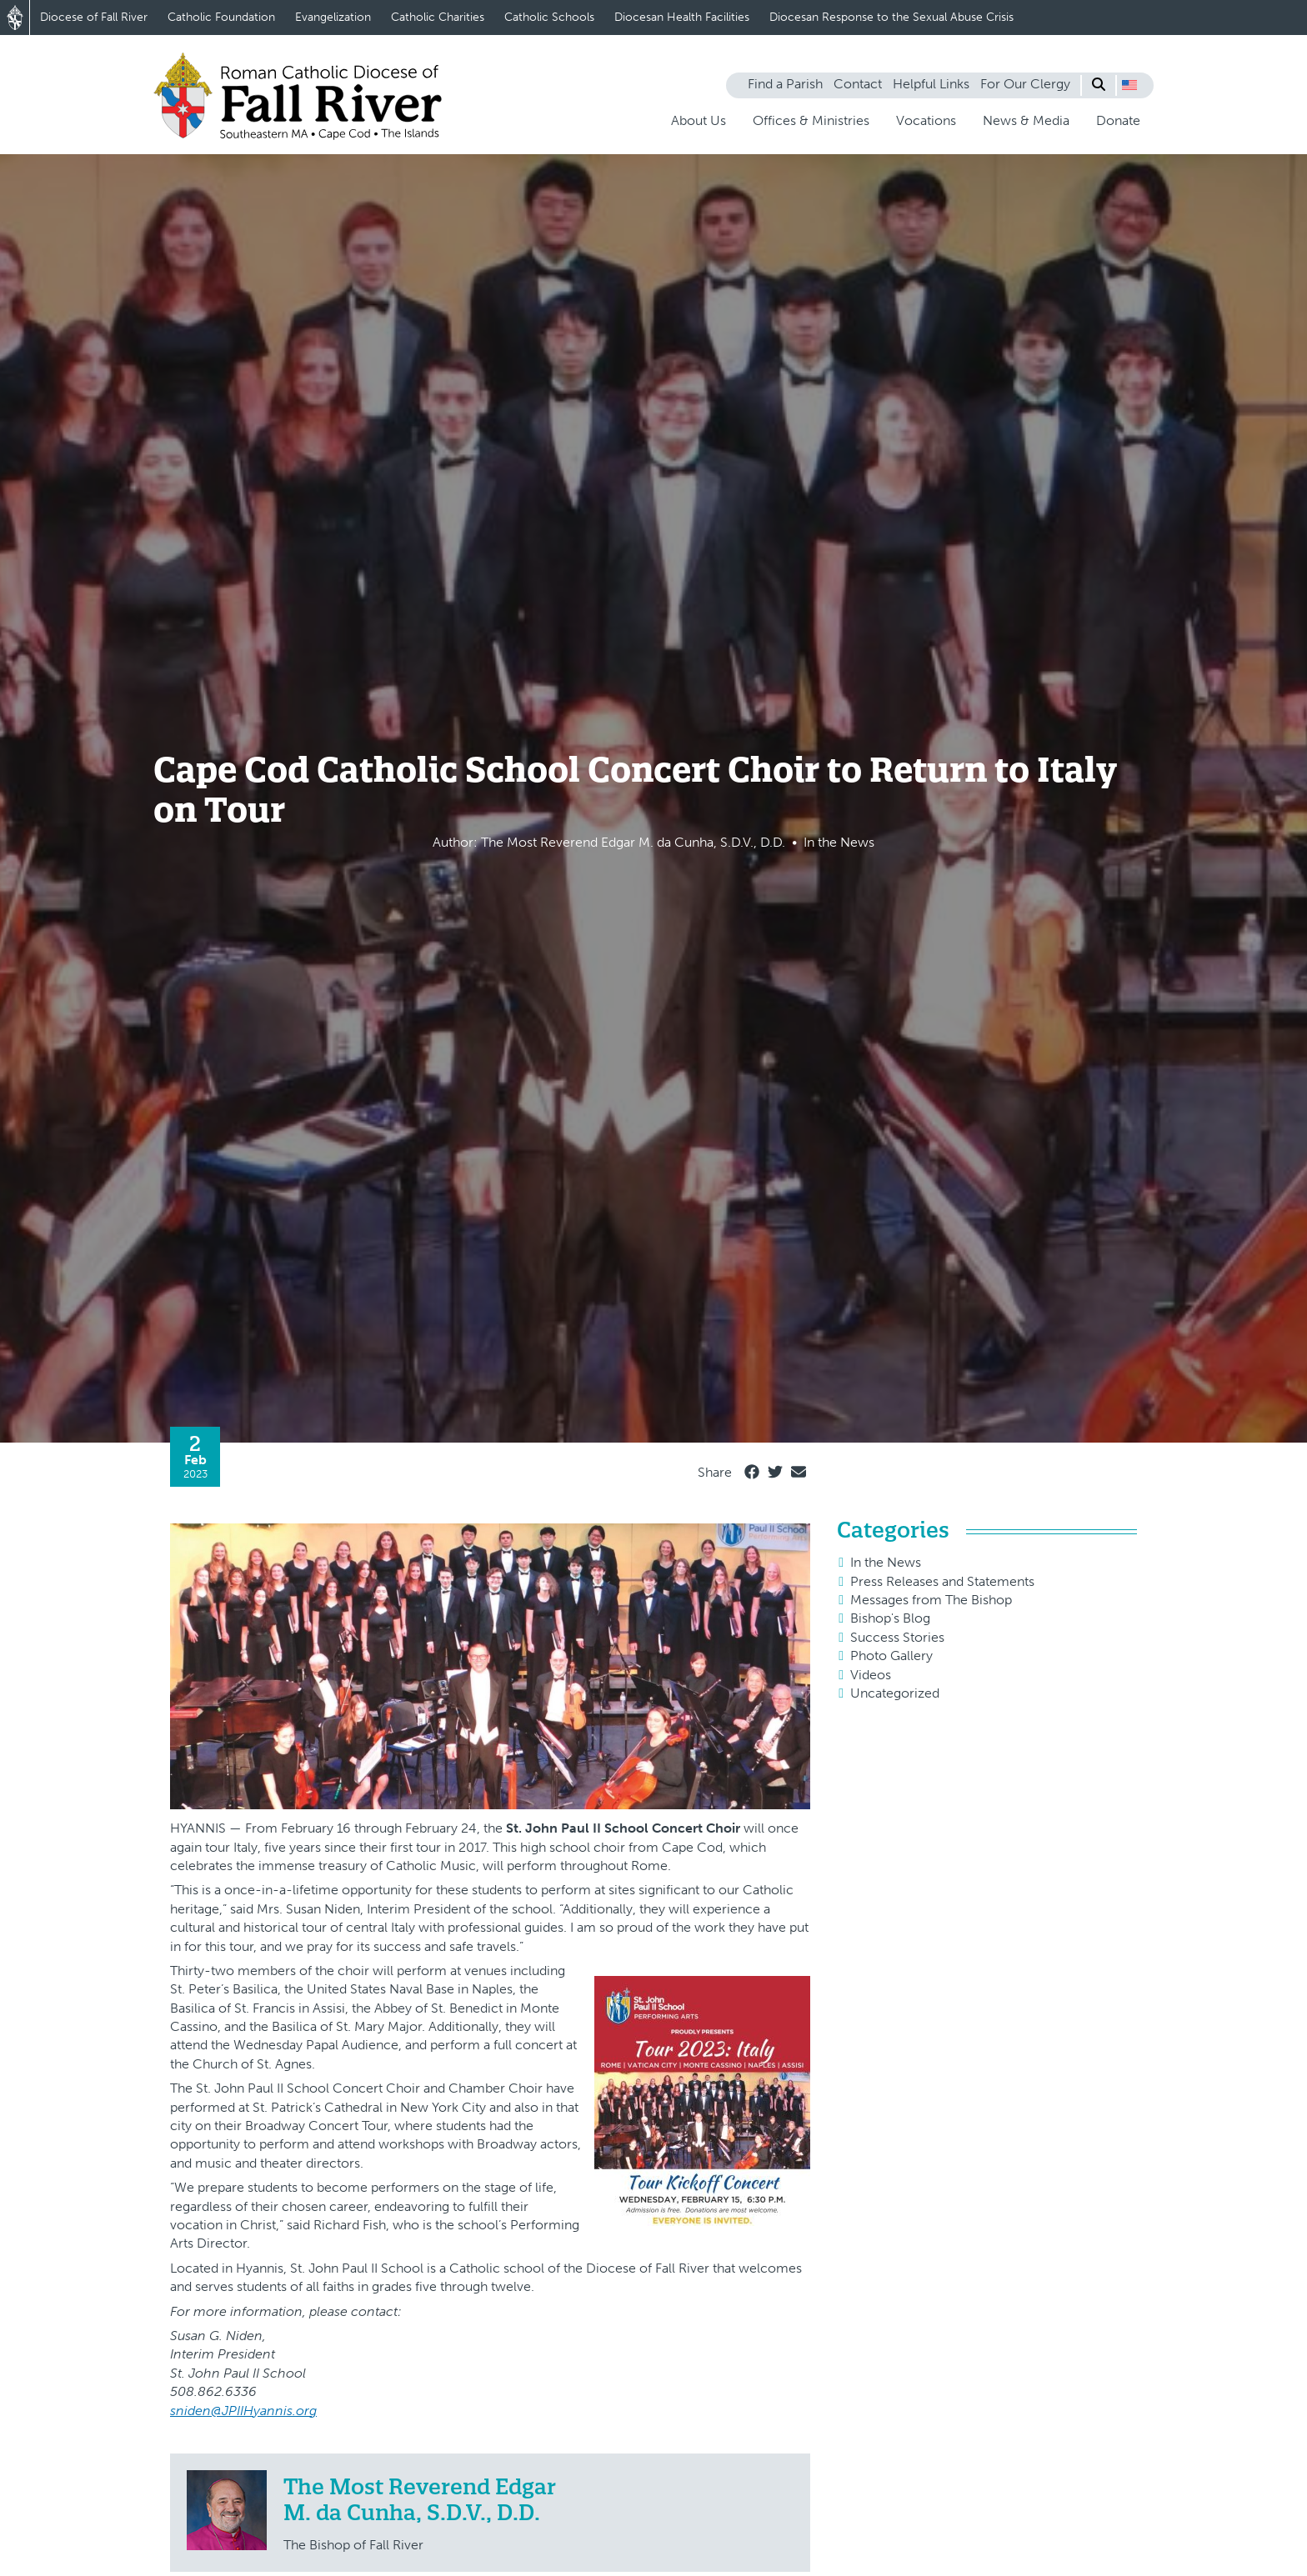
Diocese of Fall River (94, 17)
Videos (870, 1675)
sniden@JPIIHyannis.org (243, 2410)
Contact (858, 84)
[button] (1129, 85)
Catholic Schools (549, 17)
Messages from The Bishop (931, 1600)
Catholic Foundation (221, 17)
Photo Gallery (891, 1655)
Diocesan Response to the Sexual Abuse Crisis (891, 17)
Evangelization (333, 17)
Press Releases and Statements (942, 1581)
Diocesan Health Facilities (681, 17)
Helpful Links (931, 84)
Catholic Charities (437, 17)
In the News (885, 1562)
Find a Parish (785, 84)
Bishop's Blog (890, 1618)
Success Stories (897, 1637)
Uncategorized (894, 1693)
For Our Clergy (1025, 84)
